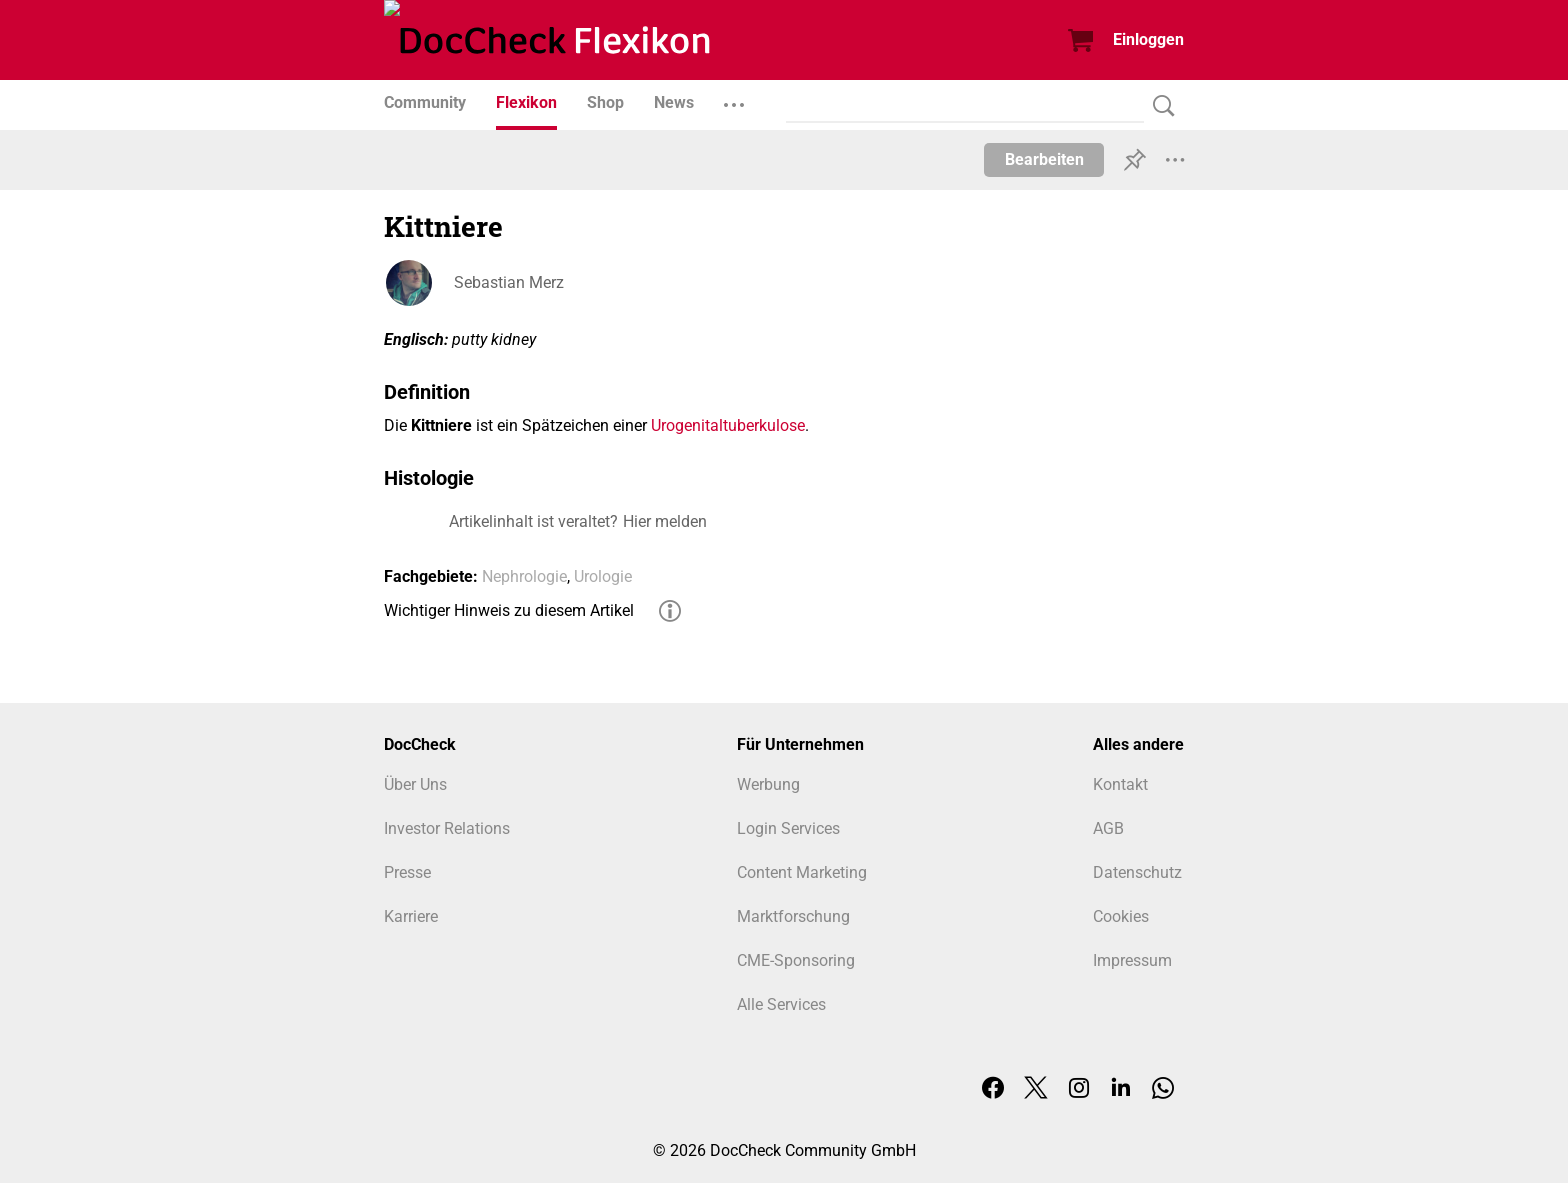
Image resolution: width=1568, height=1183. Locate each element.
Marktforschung (793, 916)
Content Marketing (802, 872)
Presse (407, 872)
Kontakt (1120, 784)
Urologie (603, 576)
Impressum (1132, 960)
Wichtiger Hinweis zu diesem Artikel (509, 610)
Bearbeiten (1044, 159)
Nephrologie (524, 576)
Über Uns (415, 784)
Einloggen (1148, 39)
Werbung (768, 784)
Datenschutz (1137, 872)
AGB (1108, 828)
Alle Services (781, 1004)
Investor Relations (447, 828)
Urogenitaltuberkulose (728, 425)
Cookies (1121, 916)
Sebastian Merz (509, 282)
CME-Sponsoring (796, 960)
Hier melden (665, 521)
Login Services (788, 828)
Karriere (411, 916)
